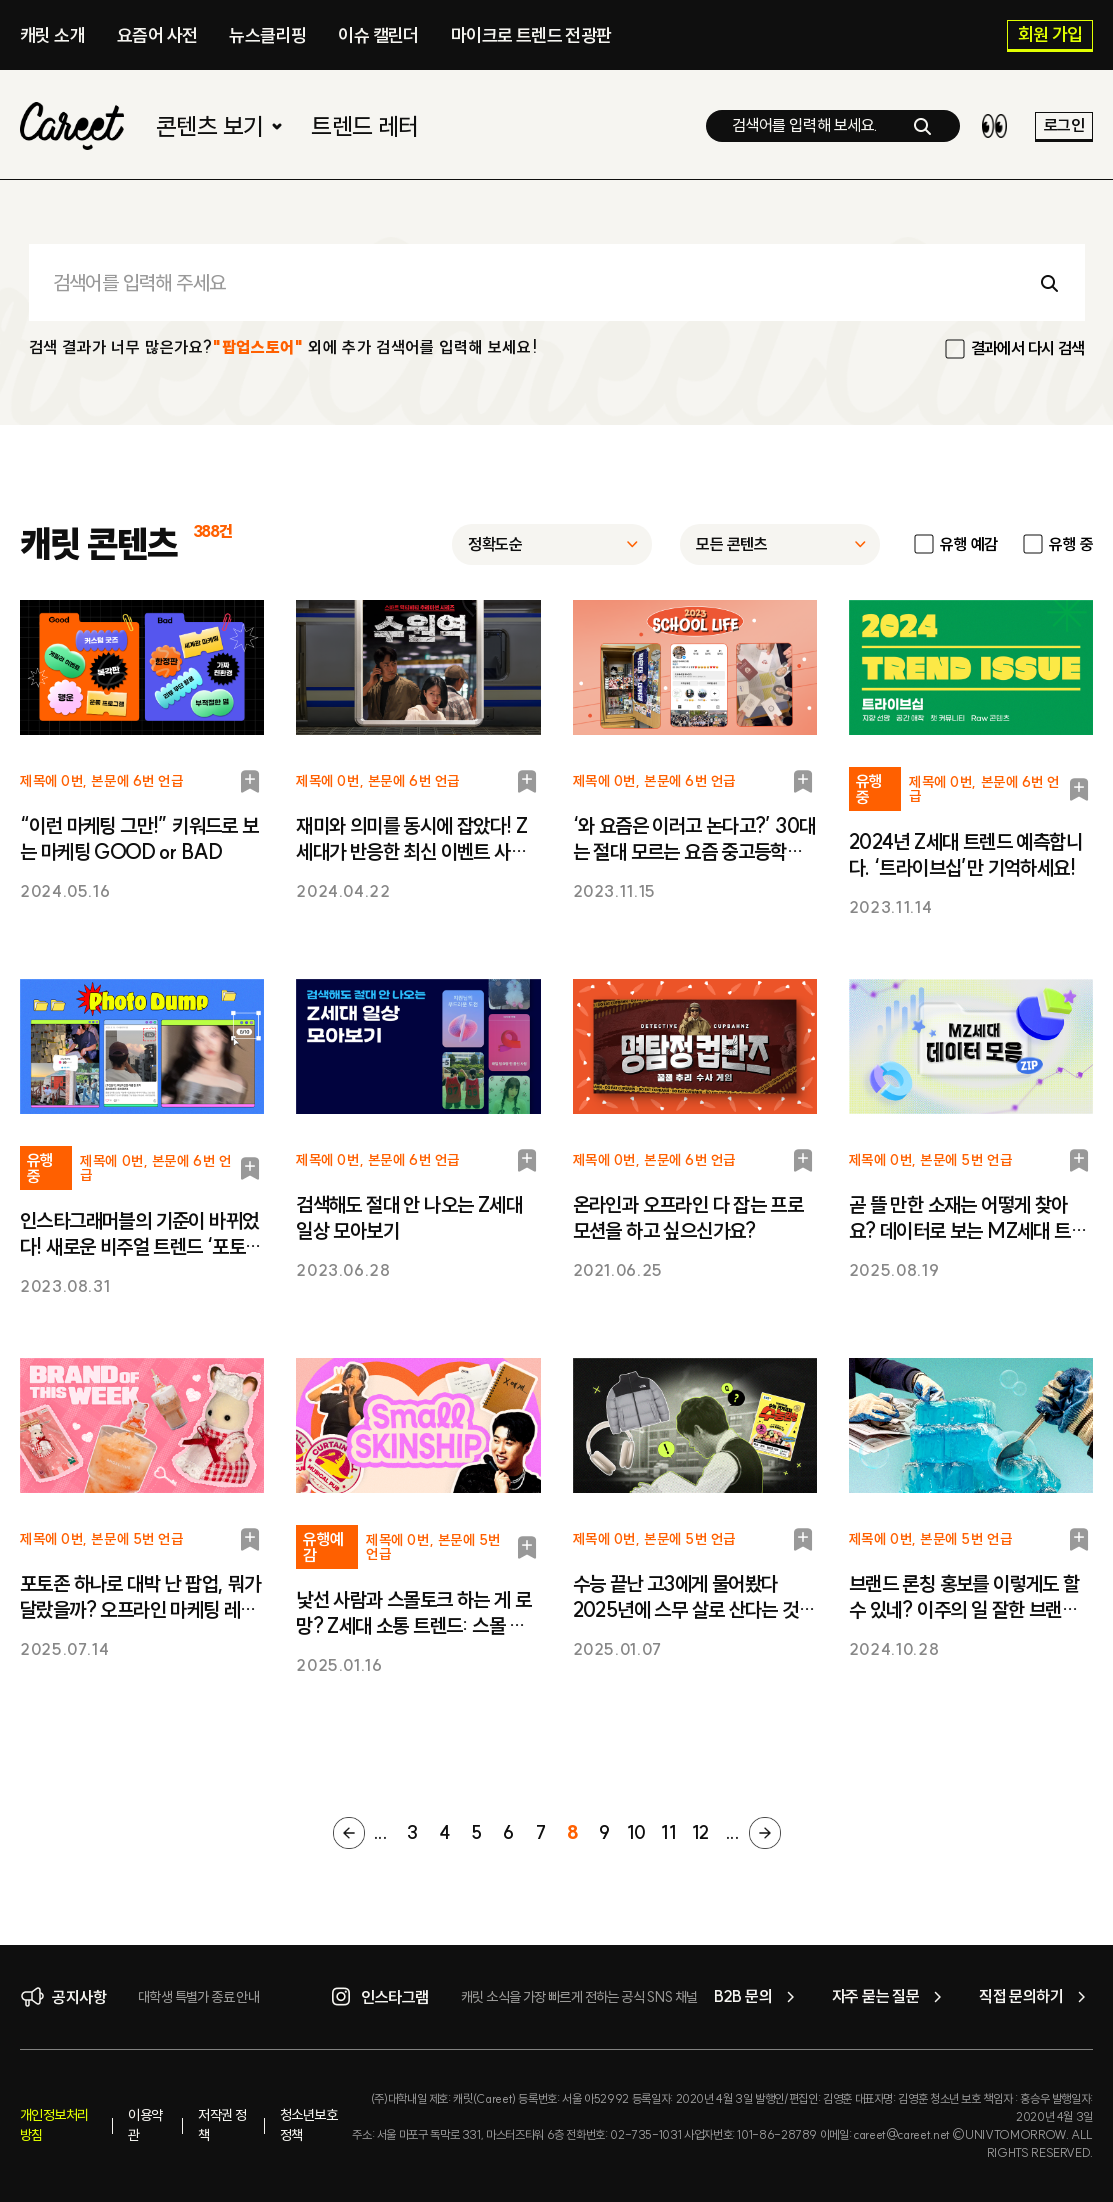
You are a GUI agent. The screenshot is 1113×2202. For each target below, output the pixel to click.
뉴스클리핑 (267, 35)
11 (669, 1832)
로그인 (1064, 125)
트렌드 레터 (364, 126)
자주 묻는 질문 (890, 1997)
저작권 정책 (222, 2125)
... (380, 1832)
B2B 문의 (758, 1997)
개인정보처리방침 (54, 2125)
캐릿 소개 (52, 35)
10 (636, 1832)
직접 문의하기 (1036, 1997)
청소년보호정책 (308, 2125)
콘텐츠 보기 (221, 126)
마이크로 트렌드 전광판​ (531, 35)
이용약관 (145, 2125)
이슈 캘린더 (378, 35)
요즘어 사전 (157, 35)
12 (700, 1832)
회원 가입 (1050, 35)
